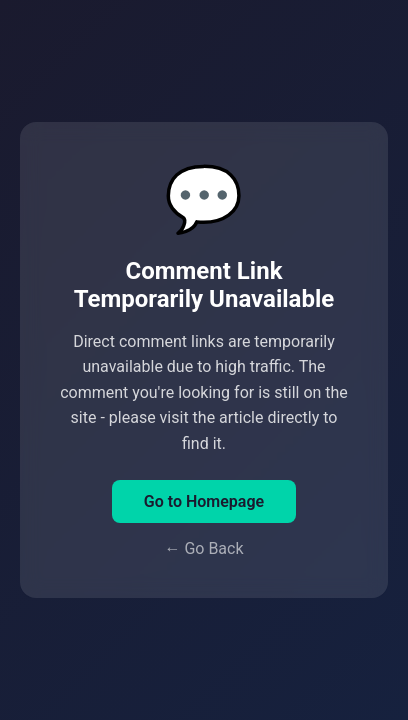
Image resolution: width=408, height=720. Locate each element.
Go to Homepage (204, 501)
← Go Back (203, 548)
